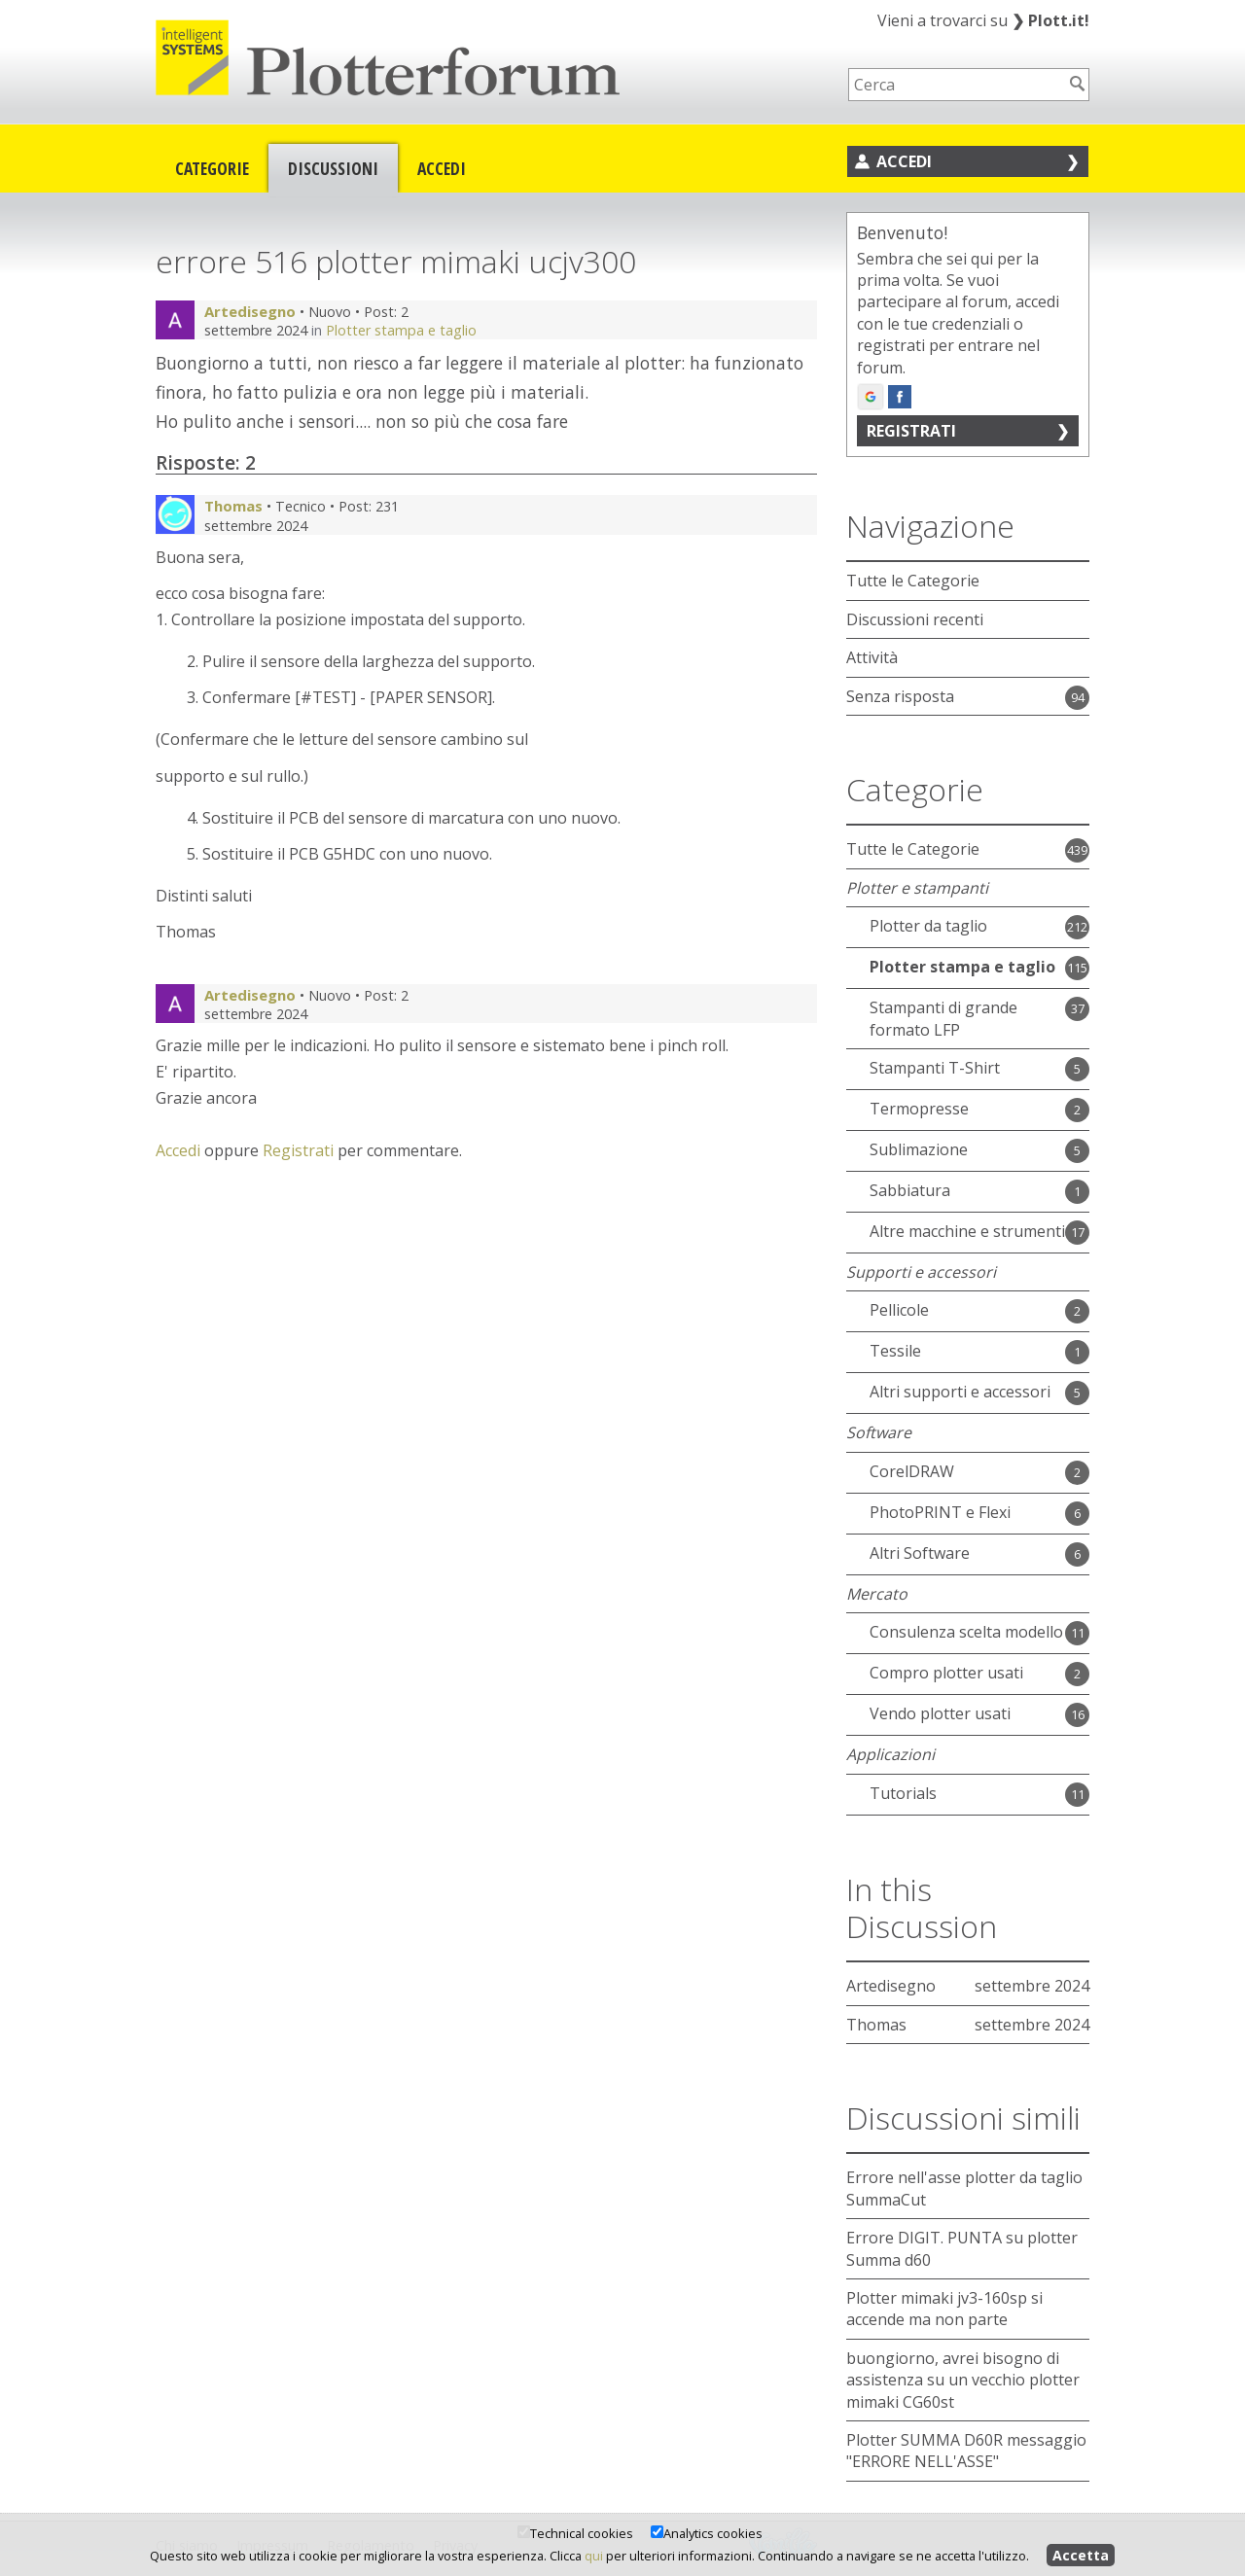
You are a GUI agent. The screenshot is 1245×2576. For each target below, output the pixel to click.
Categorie (212, 168)
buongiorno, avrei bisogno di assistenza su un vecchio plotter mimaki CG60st (963, 2380)
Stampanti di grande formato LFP (943, 1018)
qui (594, 2555)
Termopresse (919, 1108)
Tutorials (903, 1793)
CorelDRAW (912, 1471)
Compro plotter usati (946, 1672)
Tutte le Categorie (912, 580)
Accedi (441, 168)
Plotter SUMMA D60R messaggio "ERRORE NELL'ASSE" (966, 2450)
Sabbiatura (910, 1190)
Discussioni (333, 168)
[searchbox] (956, 84)
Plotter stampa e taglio (401, 330)
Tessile (895, 1350)
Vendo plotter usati (940, 1713)
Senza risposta (900, 696)
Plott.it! (1050, 20)
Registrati (298, 1150)
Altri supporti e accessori (960, 1391)
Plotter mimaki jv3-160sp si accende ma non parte (944, 2308)
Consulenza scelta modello (966, 1631)
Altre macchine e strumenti (967, 1231)
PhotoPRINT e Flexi (940, 1512)
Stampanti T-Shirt (935, 1067)
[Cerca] (1077, 83)
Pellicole (899, 1310)
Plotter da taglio (928, 925)
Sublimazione (919, 1149)
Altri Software (920, 1553)
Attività (872, 657)
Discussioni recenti (914, 619)
